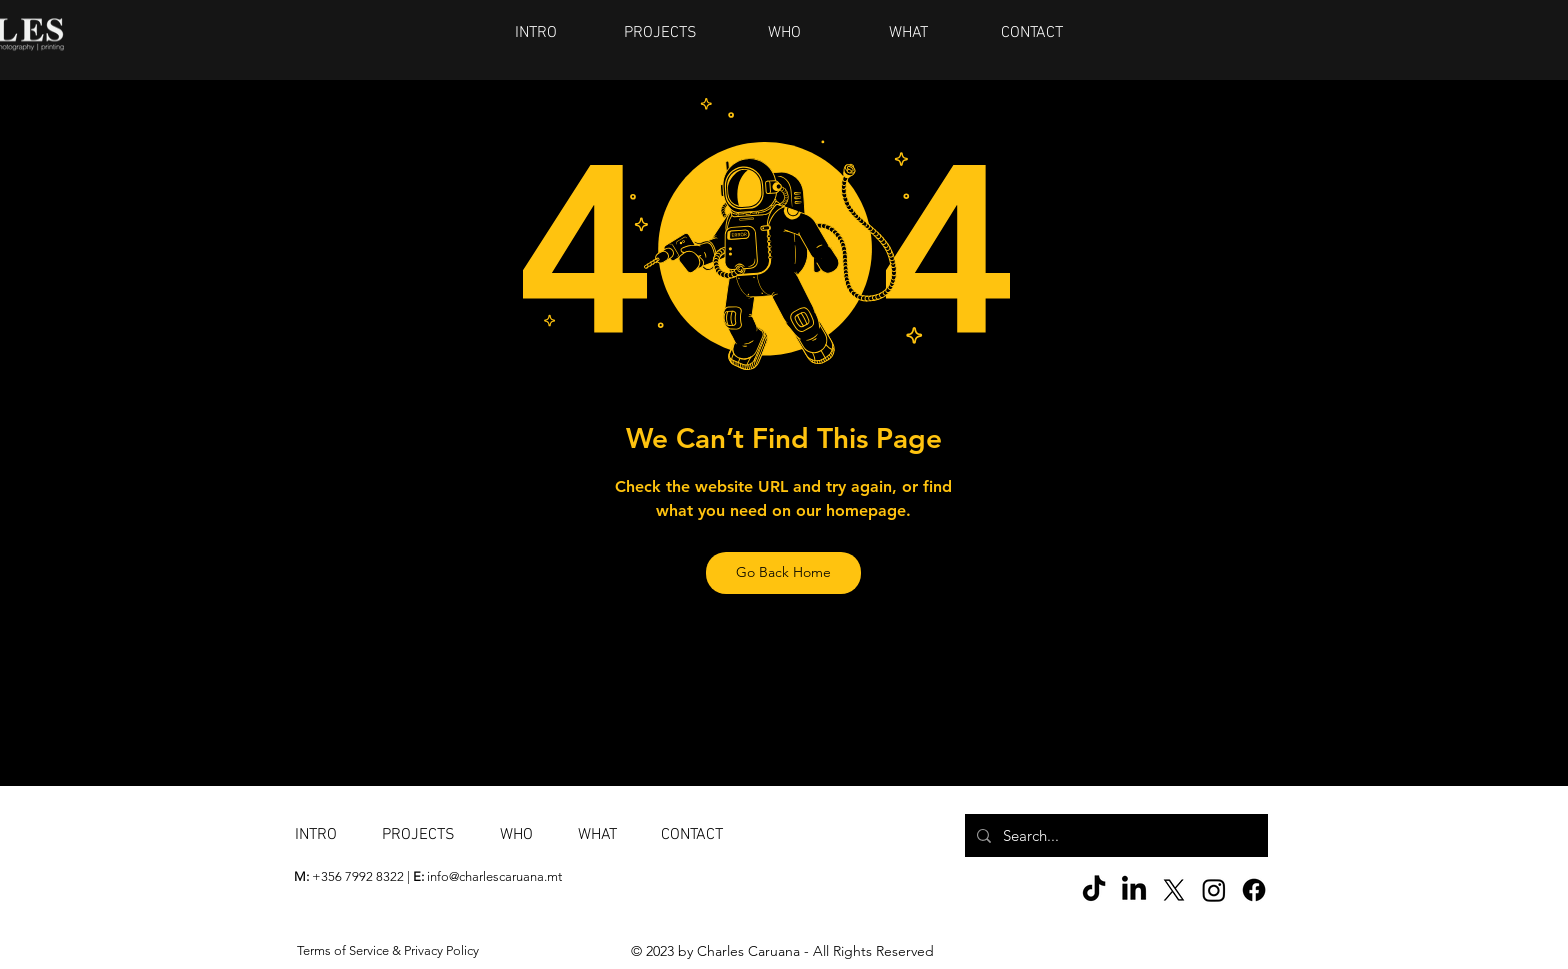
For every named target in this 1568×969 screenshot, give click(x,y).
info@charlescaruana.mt (494, 876)
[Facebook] (1254, 890)
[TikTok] (1094, 890)
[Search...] (1114, 835)
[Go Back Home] (783, 573)
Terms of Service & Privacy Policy (388, 950)
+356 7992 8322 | (353, 876)
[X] (1174, 890)
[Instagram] (1214, 890)
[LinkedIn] (1134, 890)
